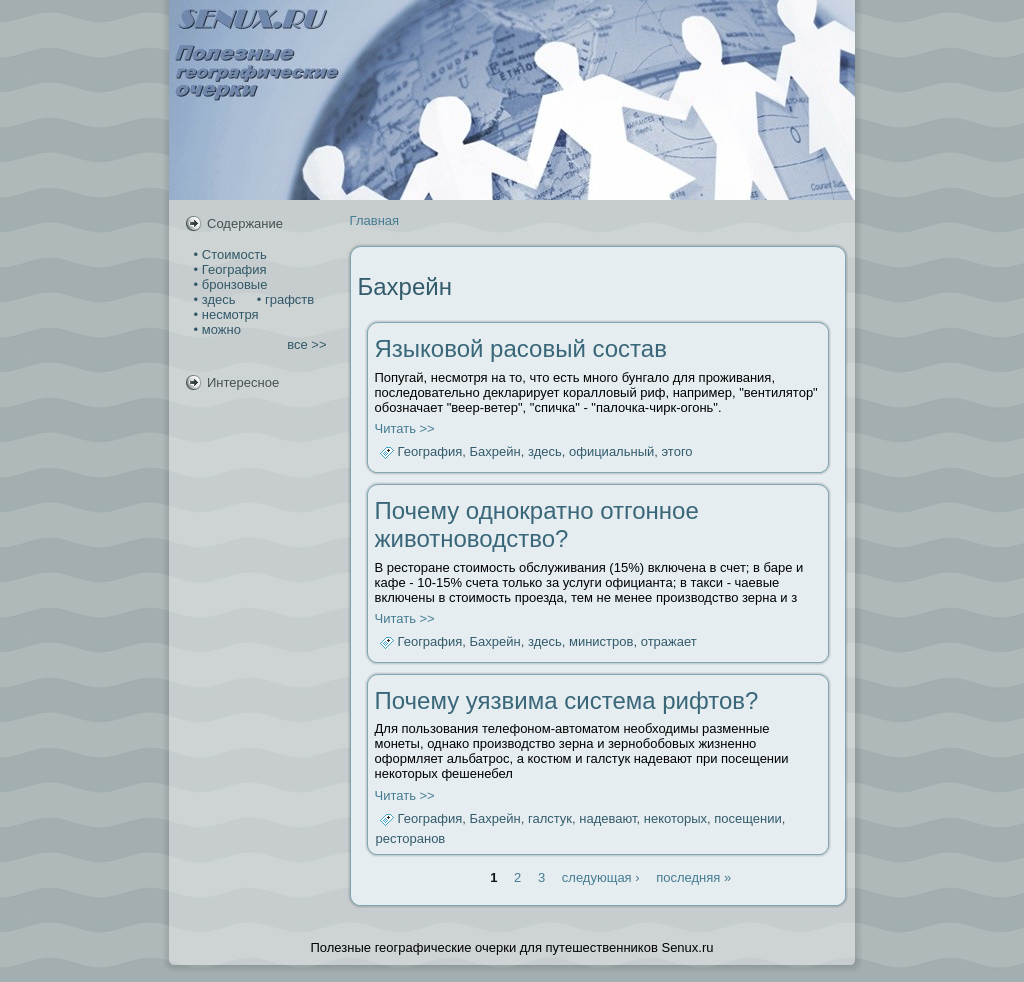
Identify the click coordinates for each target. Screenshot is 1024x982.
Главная (374, 220)
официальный (611, 452)
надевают (607, 818)
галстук (550, 818)
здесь (545, 452)
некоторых (675, 818)
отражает (669, 642)
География (430, 452)
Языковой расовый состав (521, 348)
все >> (306, 344)
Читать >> (405, 428)
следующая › (601, 877)
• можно (215, 329)
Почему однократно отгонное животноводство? (537, 524)
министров (601, 642)
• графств (283, 299)
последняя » (693, 877)
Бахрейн (495, 452)
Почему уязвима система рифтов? (567, 700)
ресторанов (411, 838)
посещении (747, 818)
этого (677, 452)
